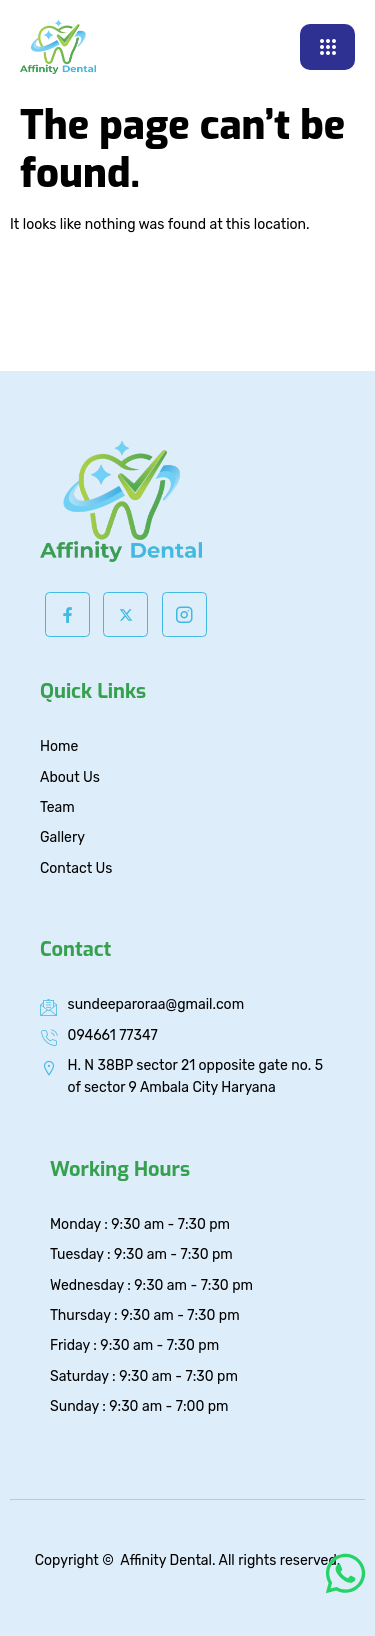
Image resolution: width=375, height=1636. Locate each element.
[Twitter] (125, 614)
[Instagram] (184, 614)
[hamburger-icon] (327, 47)
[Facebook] (67, 614)
